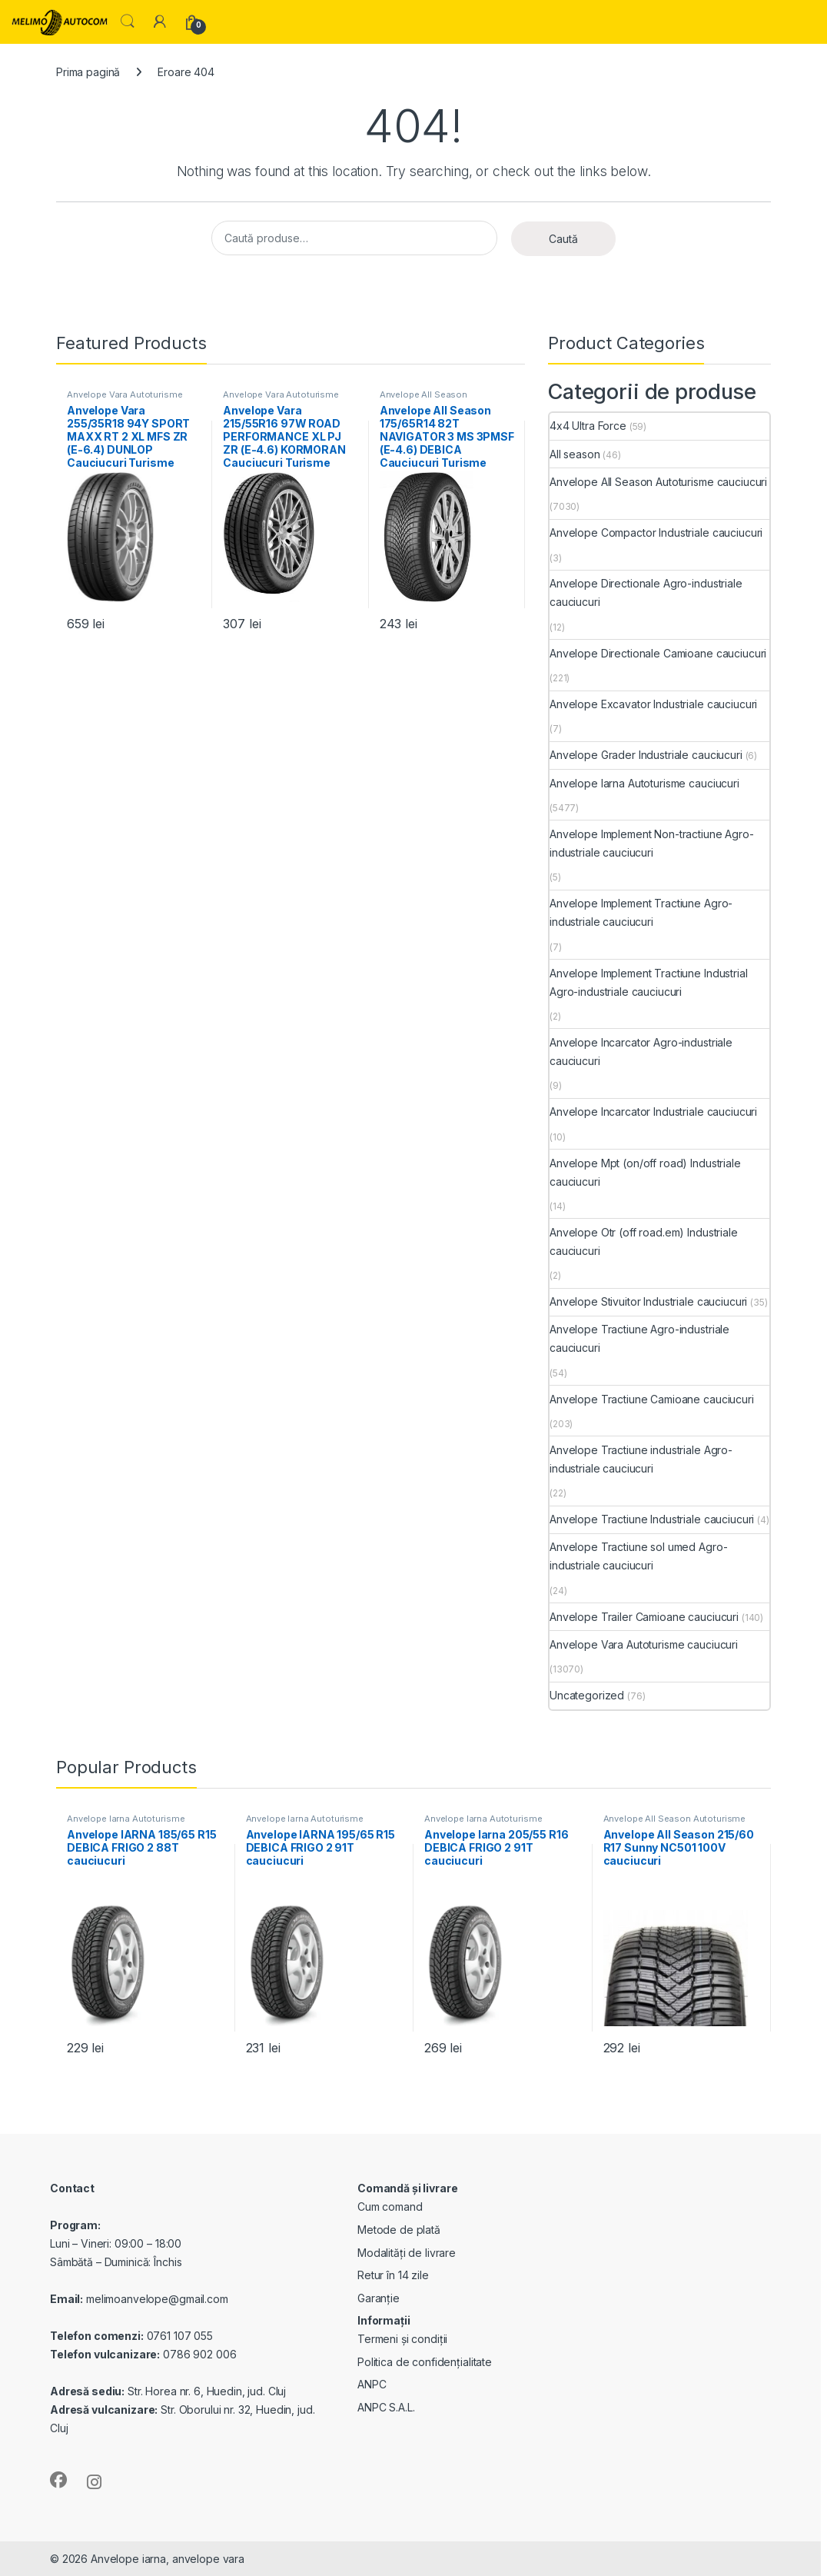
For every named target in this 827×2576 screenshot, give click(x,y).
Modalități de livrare (406, 2252)
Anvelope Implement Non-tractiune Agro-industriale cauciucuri (652, 843)
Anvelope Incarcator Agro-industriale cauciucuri (641, 1051)
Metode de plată (398, 2229)
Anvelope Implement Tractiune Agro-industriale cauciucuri (641, 912)
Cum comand (390, 2206)
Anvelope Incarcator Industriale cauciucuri (653, 1111)
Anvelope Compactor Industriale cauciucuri (656, 532)
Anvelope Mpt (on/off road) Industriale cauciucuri (645, 1172)
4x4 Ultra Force (588, 425)
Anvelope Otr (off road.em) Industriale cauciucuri (644, 1241)
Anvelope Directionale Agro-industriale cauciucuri (646, 592)
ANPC (371, 2384)
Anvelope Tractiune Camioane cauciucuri (652, 1399)
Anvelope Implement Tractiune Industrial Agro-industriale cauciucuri (649, 982)
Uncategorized (587, 1695)
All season (575, 454)
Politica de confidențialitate (424, 2361)
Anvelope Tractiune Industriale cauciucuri (652, 1519)
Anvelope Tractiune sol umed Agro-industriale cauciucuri (638, 1556)
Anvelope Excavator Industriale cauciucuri (653, 704)
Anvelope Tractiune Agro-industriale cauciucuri (639, 1338)
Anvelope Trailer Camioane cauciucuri (644, 1616)
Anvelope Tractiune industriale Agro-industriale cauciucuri (641, 1459)
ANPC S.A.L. (385, 2407)
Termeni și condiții (402, 2338)
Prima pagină (88, 71)
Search (127, 21)
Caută (563, 238)
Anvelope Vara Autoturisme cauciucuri (125, 399)
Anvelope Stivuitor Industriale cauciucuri (648, 1301)
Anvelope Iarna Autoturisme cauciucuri (644, 783)
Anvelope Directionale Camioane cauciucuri (658, 653)
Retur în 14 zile (393, 2274)
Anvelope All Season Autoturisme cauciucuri (429, 399)
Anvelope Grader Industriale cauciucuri (646, 754)
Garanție (378, 2298)
